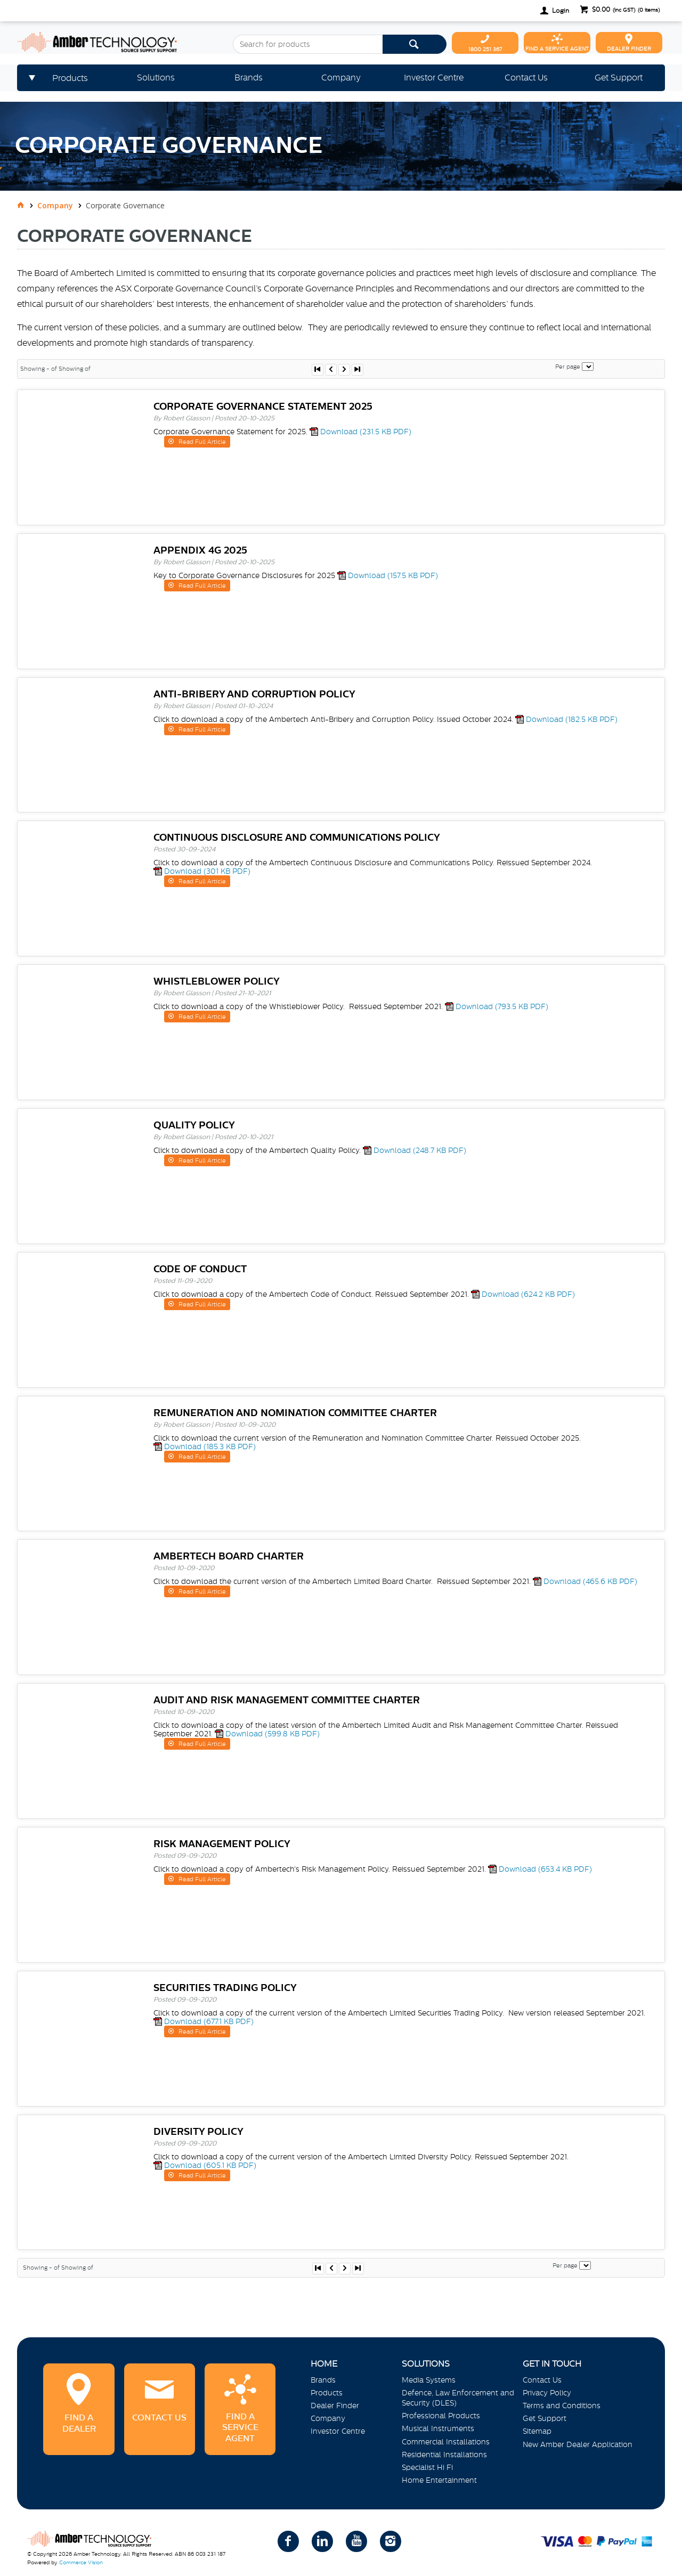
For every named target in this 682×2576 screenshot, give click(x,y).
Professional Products (441, 2415)
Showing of (75, 368)
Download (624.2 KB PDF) (528, 1294)
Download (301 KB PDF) (207, 871)
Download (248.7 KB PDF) (420, 1150)
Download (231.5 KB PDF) (365, 431)
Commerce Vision (81, 2562)
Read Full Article (201, 441)
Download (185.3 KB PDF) (210, 1446)
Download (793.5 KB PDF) (502, 1006)
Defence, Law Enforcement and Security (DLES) (458, 2397)
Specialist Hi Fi (427, 2467)
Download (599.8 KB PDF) (272, 1733)
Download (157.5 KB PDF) (393, 575)
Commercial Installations (446, 2441)
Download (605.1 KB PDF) (210, 2165)
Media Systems (429, 2380)
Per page (567, 366)
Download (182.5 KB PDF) (572, 719)
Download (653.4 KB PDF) (545, 1869)
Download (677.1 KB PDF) (209, 2021)
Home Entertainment (439, 2480)
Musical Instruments (438, 2428)
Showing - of (39, 368)
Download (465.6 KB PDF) (590, 1581)
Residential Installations (444, 2454)
